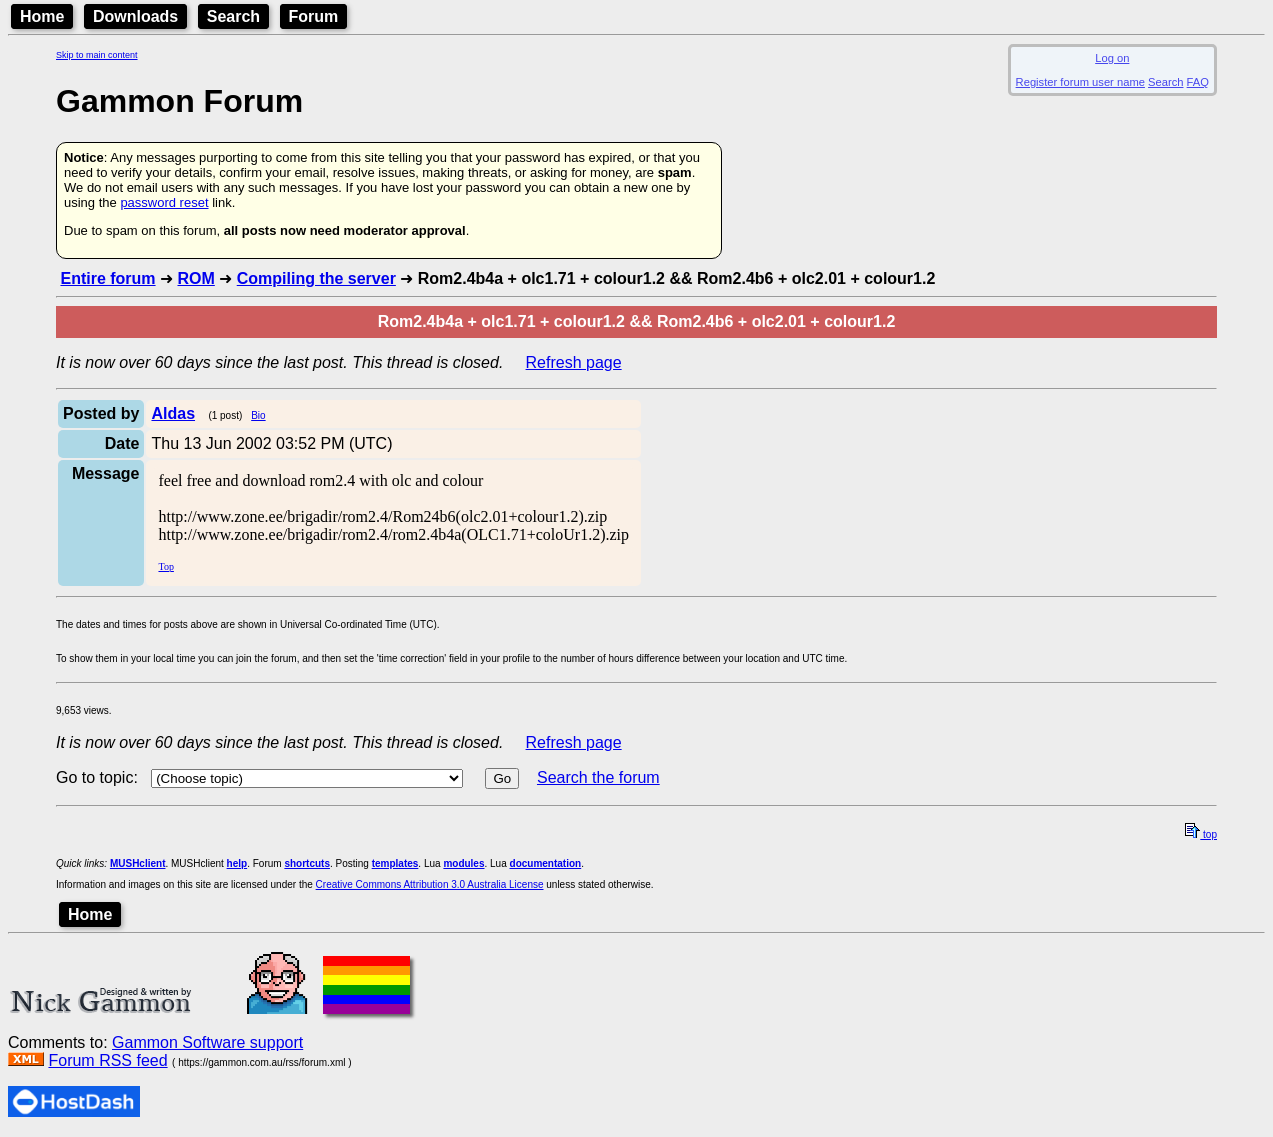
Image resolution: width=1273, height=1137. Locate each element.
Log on (1112, 58)
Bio (258, 415)
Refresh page (574, 362)
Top (165, 566)
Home (42, 16)
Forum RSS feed (107, 1060)
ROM (195, 278)
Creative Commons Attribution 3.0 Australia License (430, 884)
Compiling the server (316, 278)
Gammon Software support (207, 1042)
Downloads (135, 16)
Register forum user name (1080, 82)
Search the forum (598, 777)
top (1201, 834)
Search (233, 16)
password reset (164, 202)
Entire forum (107, 278)
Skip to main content (97, 55)
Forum (314, 16)
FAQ (1198, 82)
